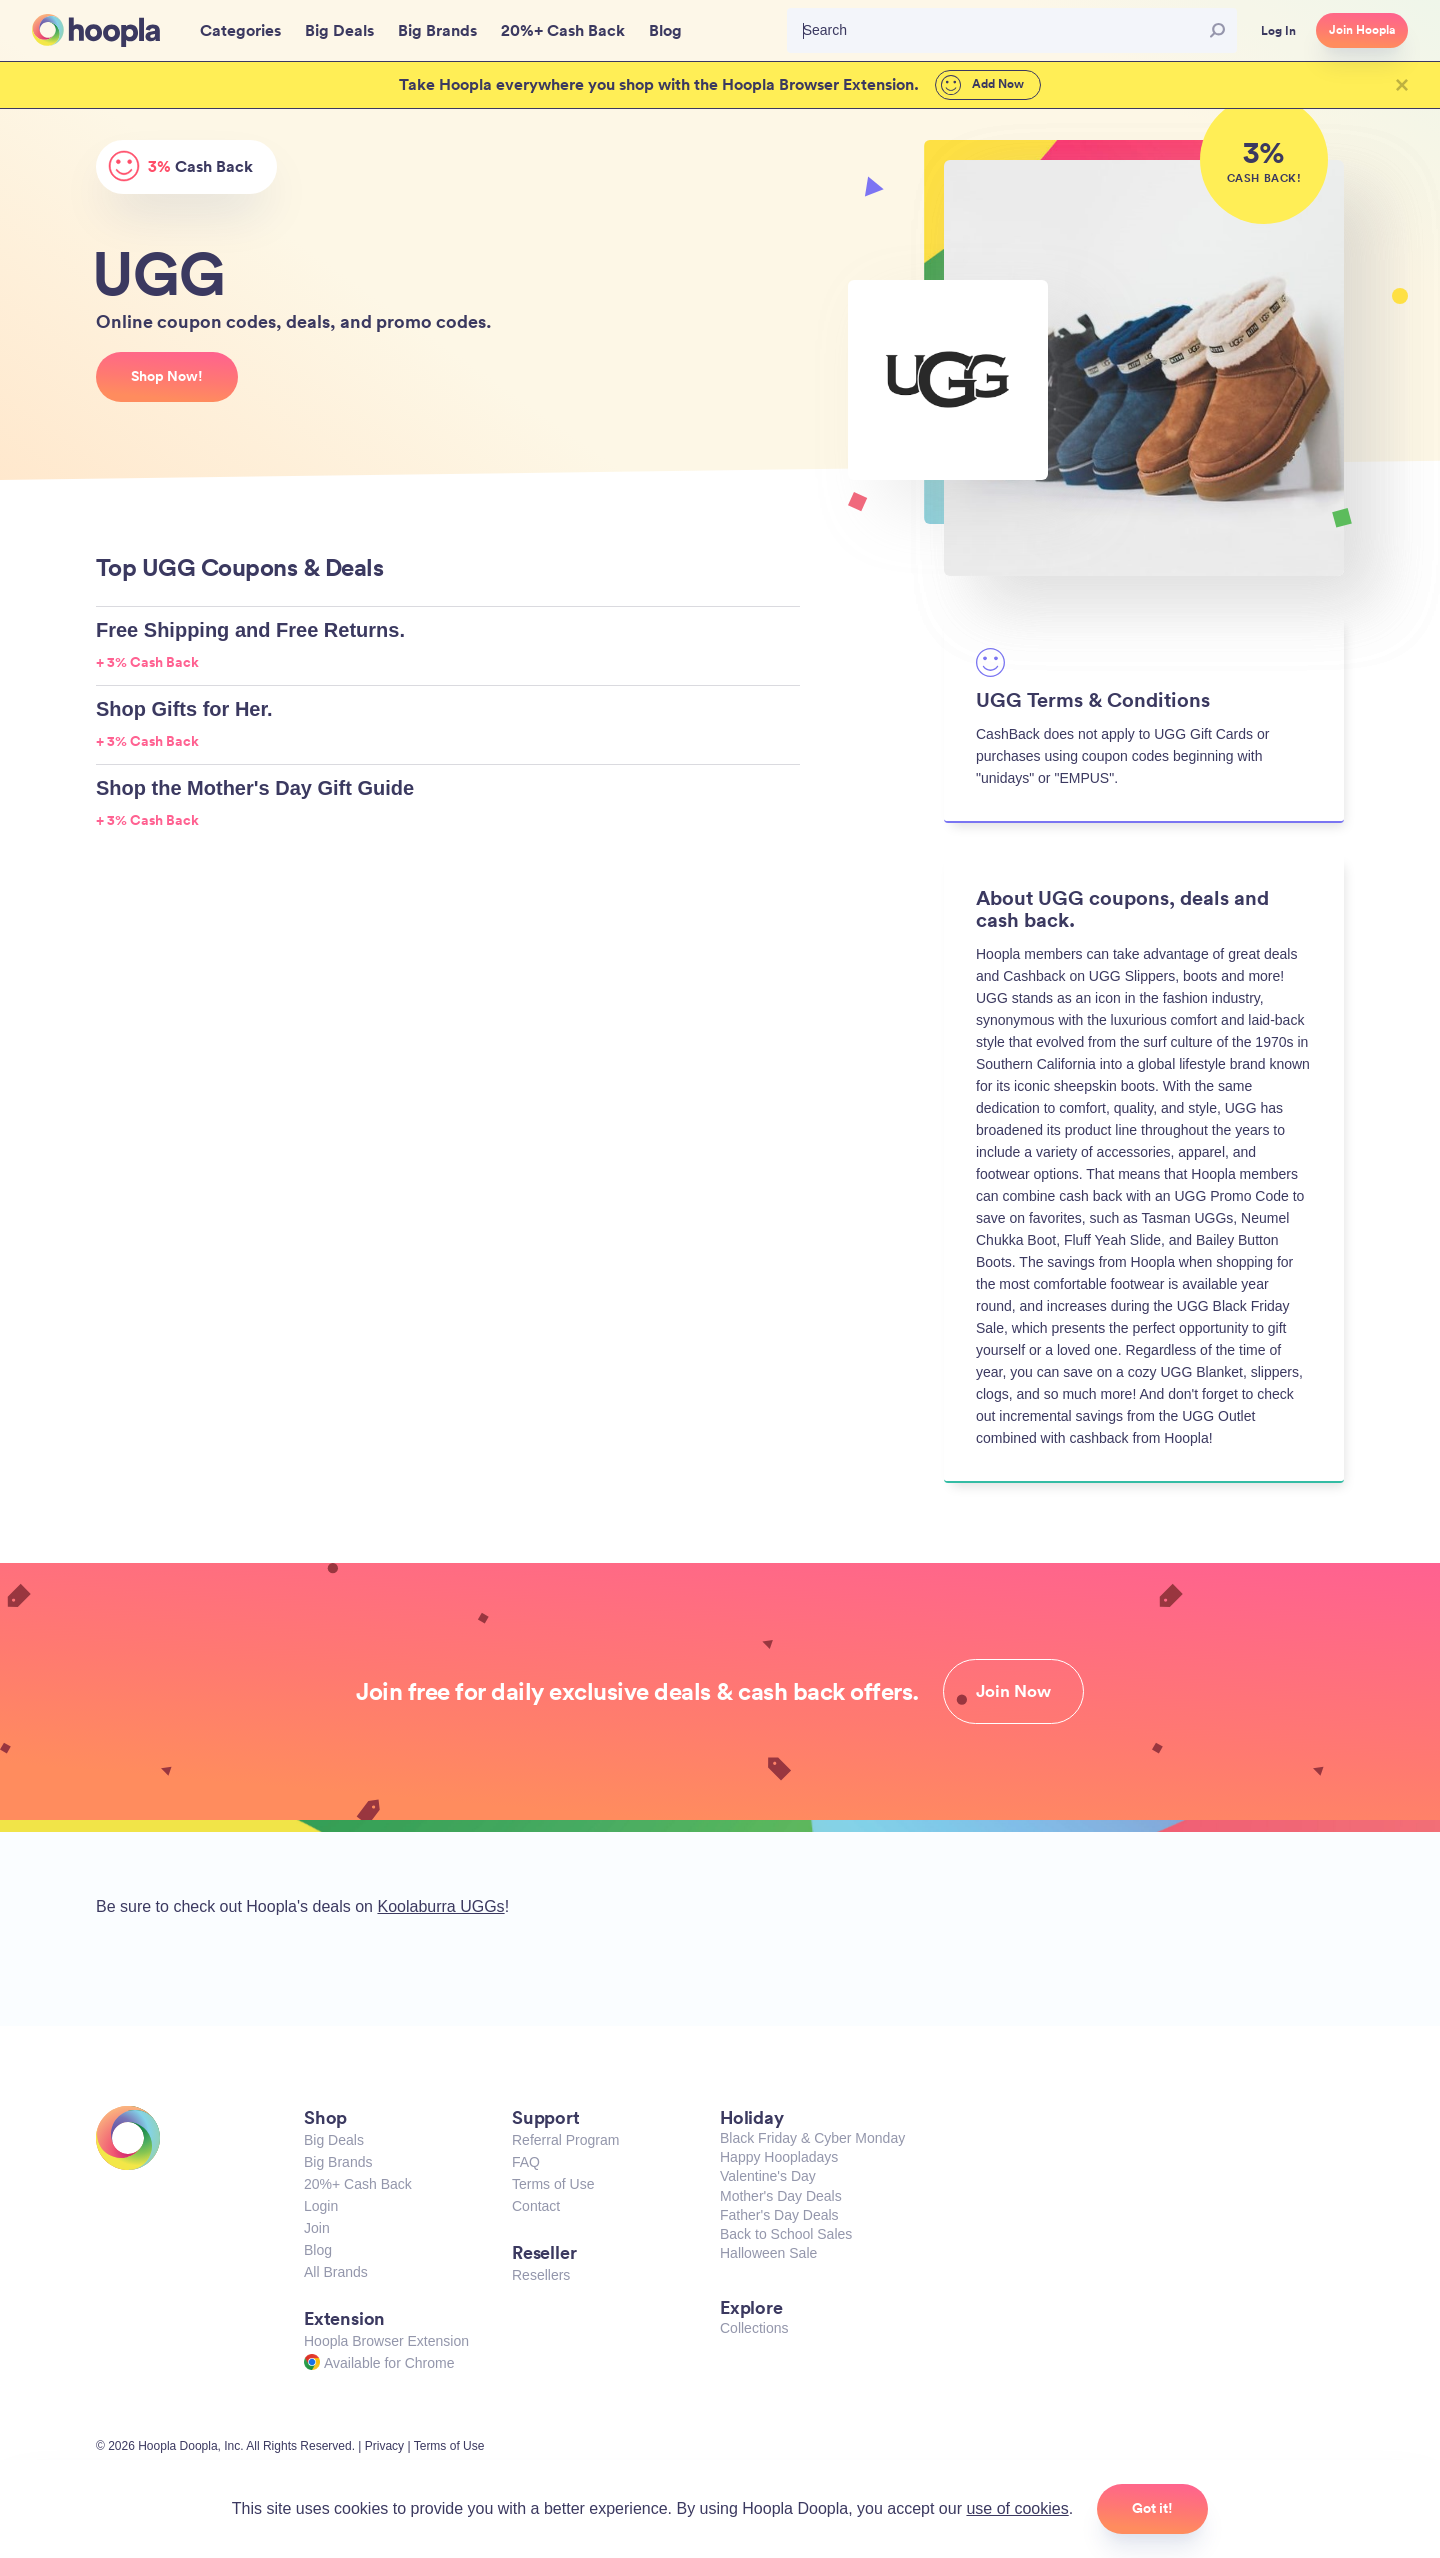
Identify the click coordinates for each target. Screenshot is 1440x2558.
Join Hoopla (1362, 30)
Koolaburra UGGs (440, 1906)
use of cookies (1017, 2508)
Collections (754, 2328)
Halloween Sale (768, 2253)
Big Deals (334, 2140)
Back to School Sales (786, 2234)
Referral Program (565, 2140)
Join (317, 2228)
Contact (536, 2206)
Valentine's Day (768, 2176)
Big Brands (338, 2162)
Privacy (384, 2446)
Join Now (1013, 1691)
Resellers (541, 2275)
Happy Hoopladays (779, 2157)
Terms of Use (553, 2184)
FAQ (526, 2162)
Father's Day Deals (779, 2215)
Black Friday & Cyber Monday (812, 2138)
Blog (318, 2250)
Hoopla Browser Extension (386, 2341)
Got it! (1152, 2508)
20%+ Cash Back (358, 2184)
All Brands (336, 2272)
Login (321, 2206)
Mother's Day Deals (781, 2196)
